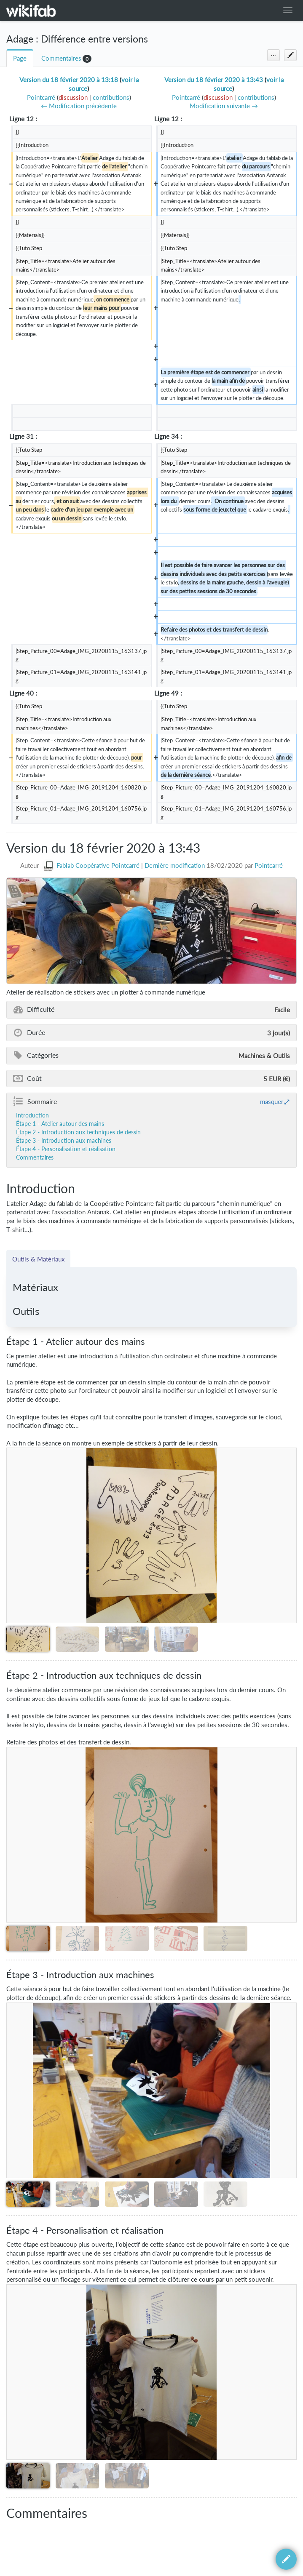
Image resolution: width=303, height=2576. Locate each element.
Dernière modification (175, 865)
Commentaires (61, 58)
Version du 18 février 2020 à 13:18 (68, 79)
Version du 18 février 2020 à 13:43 (213, 79)
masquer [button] (271, 1101)
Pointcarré (269, 865)
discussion (73, 97)
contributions (111, 97)
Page (20, 58)
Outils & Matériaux (38, 1259)
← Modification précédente (79, 105)
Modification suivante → (224, 105)
